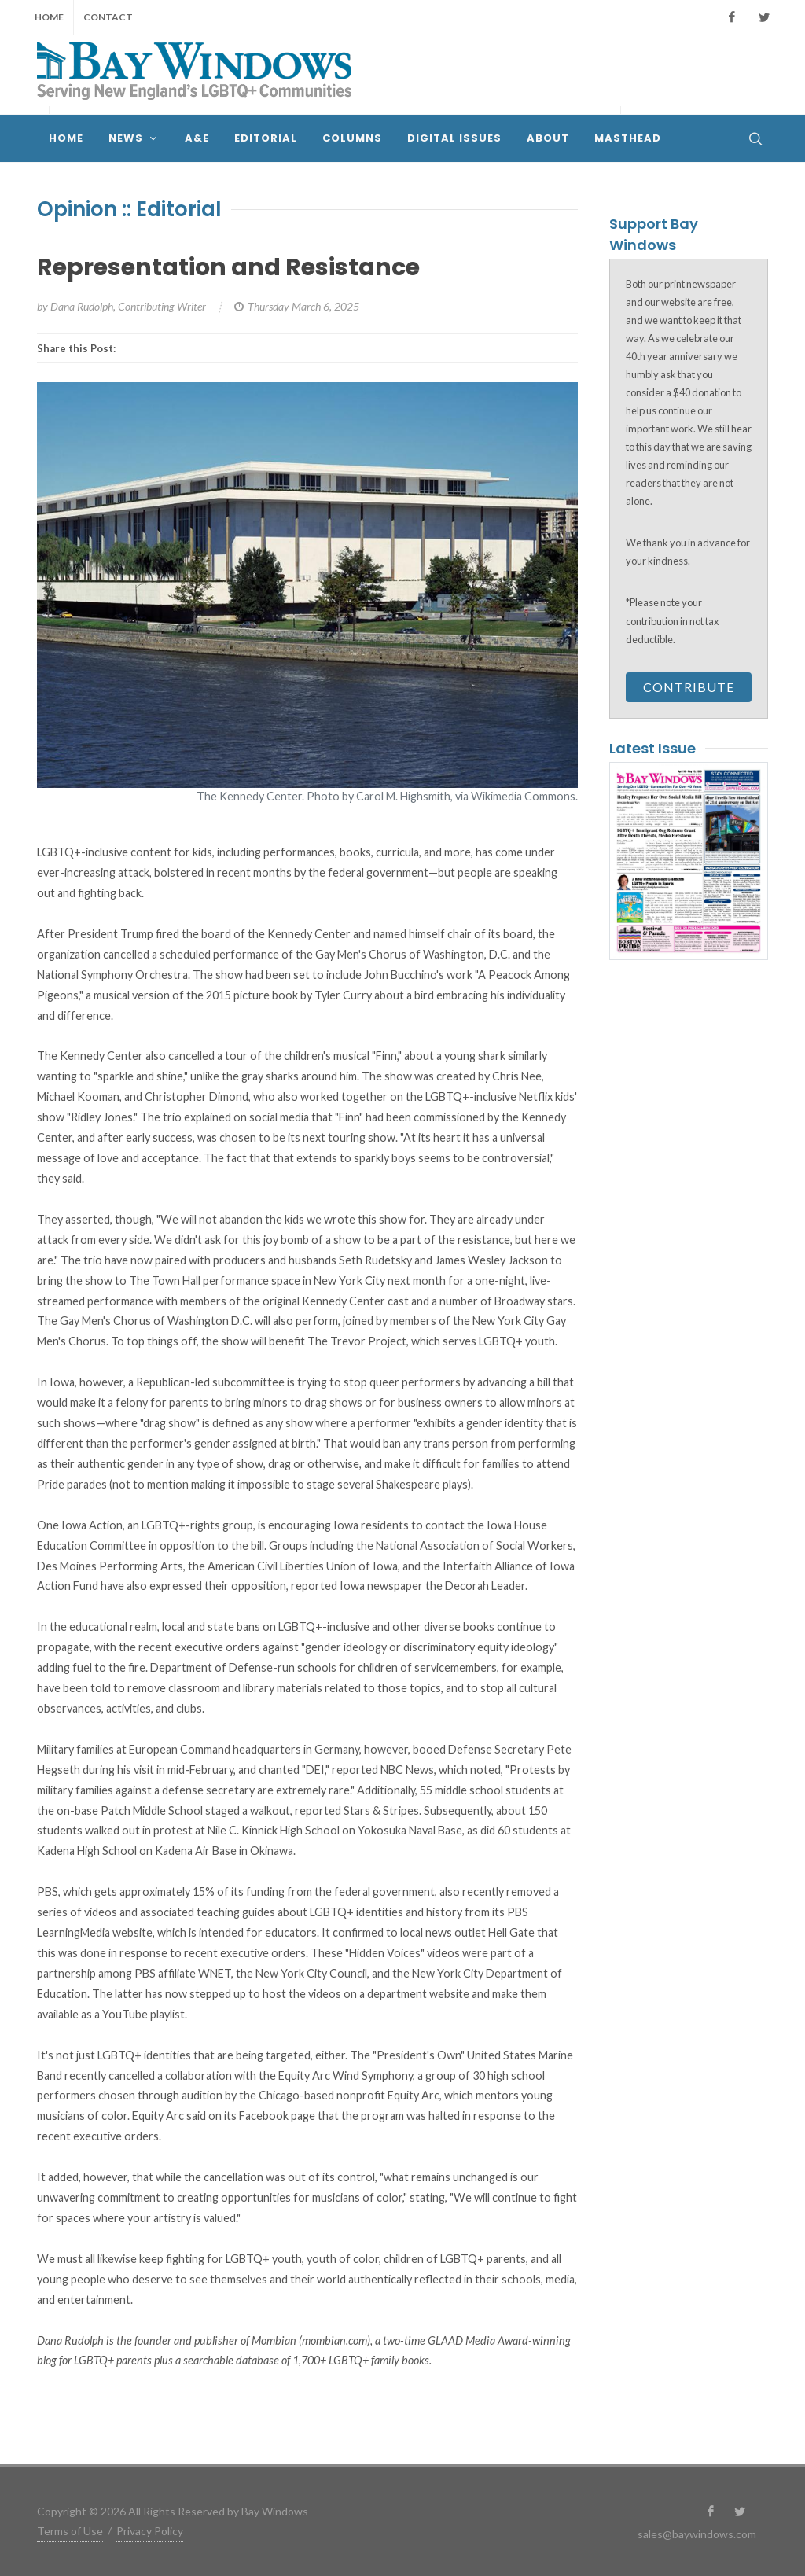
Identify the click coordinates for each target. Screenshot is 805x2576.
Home (49, 17)
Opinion (77, 209)
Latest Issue (652, 748)
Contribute (688, 686)
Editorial (179, 209)
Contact (108, 17)
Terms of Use (70, 2530)
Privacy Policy (149, 2530)
